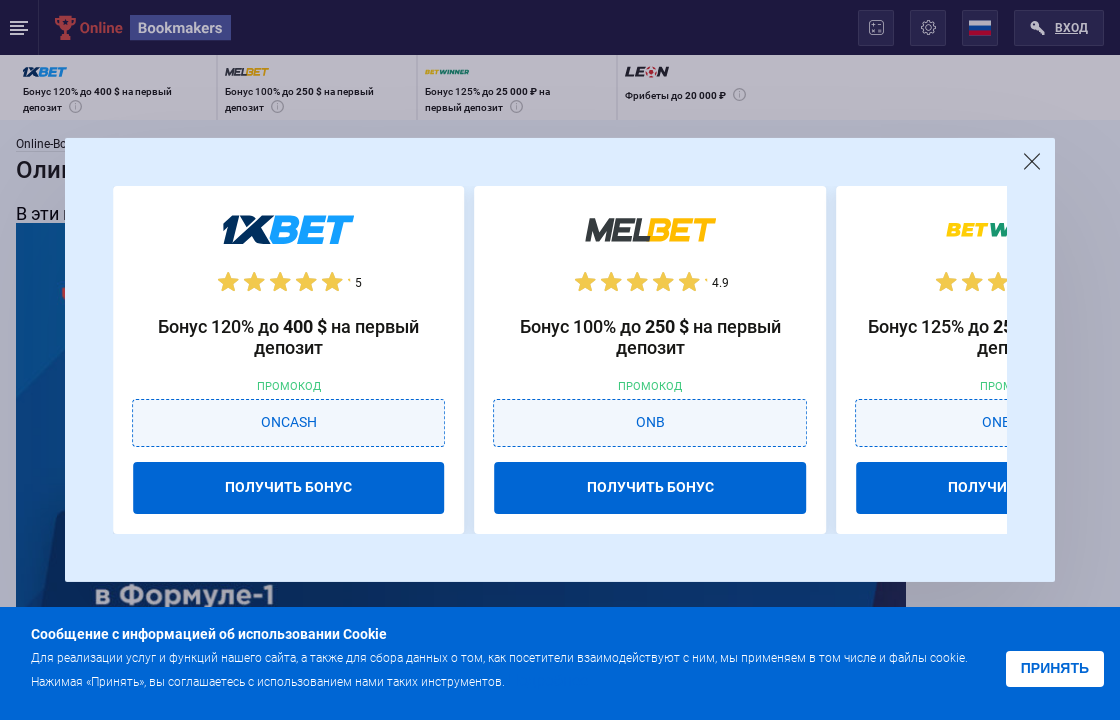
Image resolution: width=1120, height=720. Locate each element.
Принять (1055, 668)
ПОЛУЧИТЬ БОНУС (288, 487)
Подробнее (548, 680)
